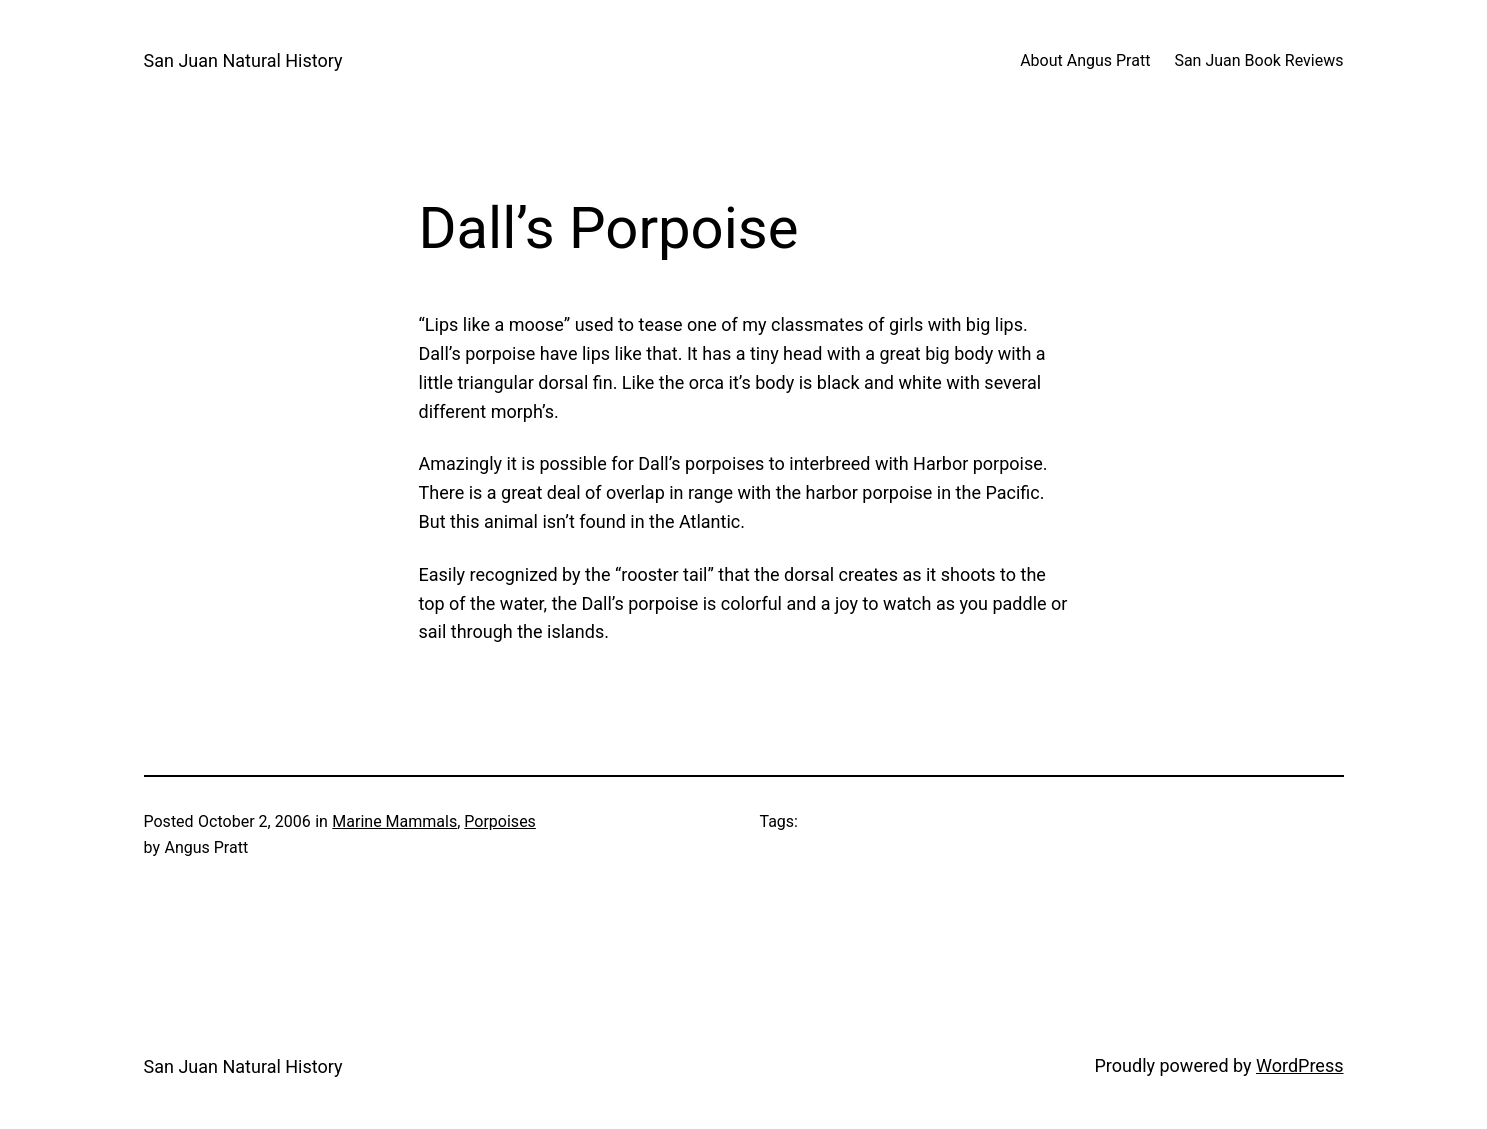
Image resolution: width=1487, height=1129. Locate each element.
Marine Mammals (394, 821)
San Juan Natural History (243, 60)
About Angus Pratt (1085, 60)
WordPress (1299, 1065)
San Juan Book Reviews (1258, 60)
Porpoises (500, 821)
